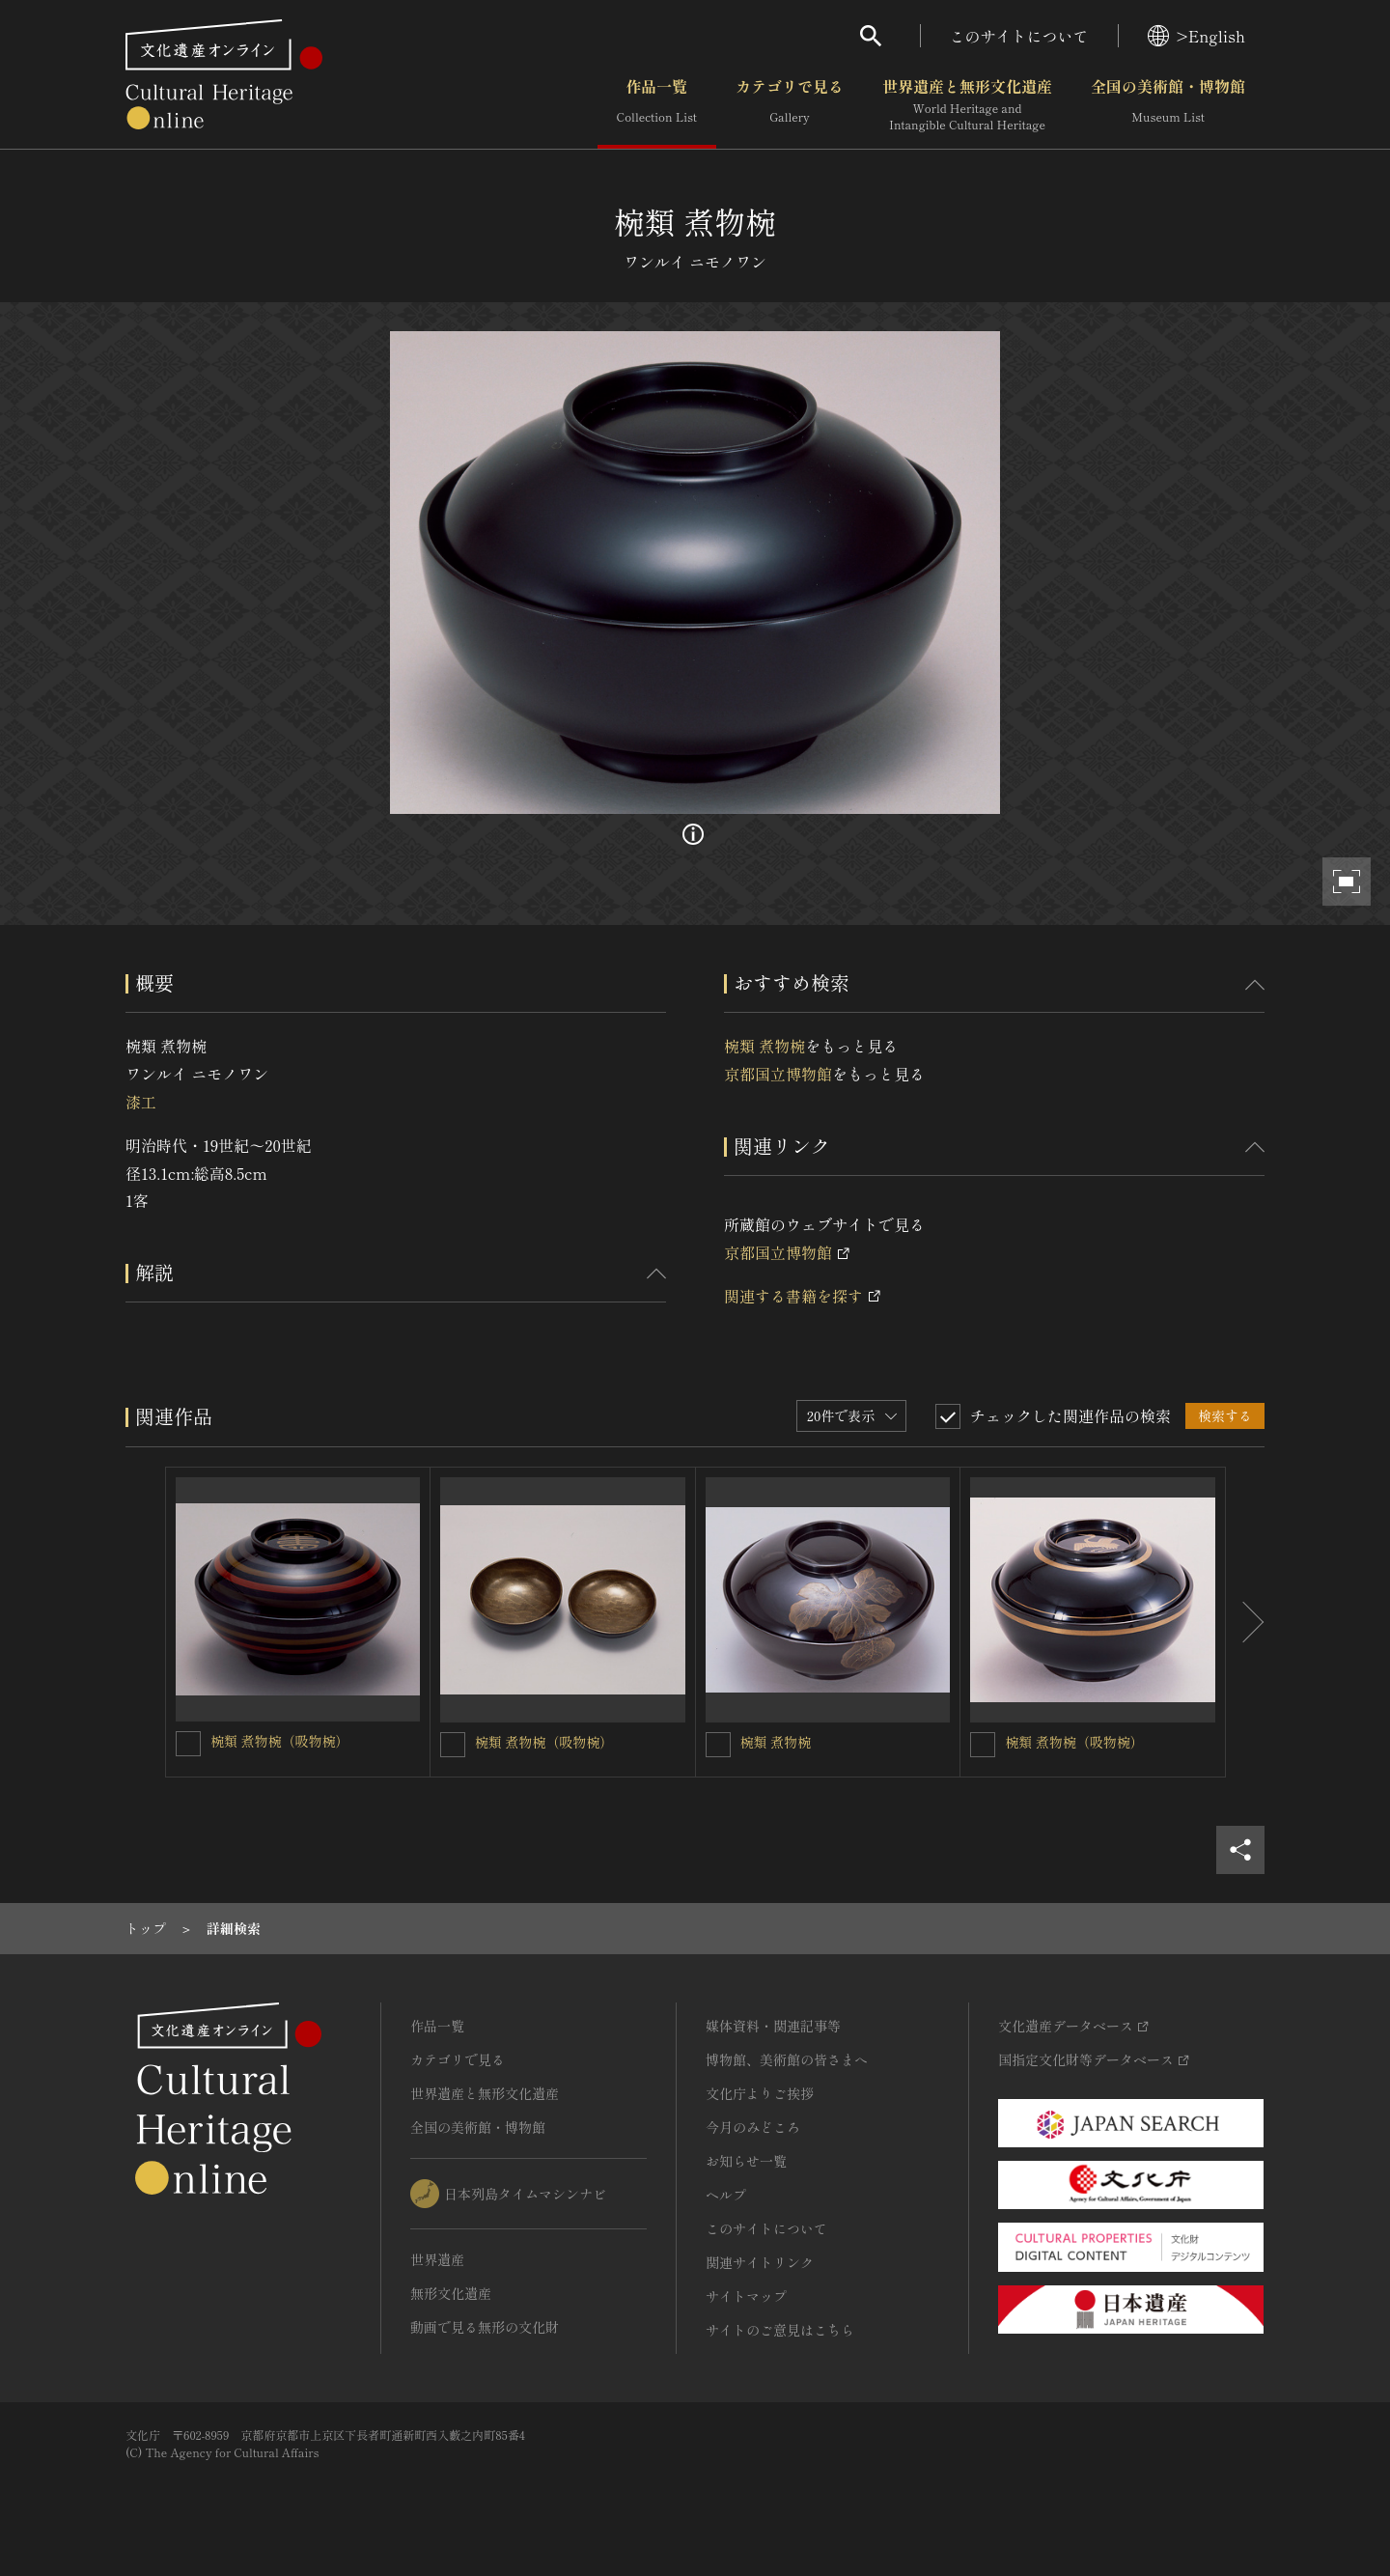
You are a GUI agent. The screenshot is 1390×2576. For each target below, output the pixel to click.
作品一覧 (657, 105)
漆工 (140, 1101)
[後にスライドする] (1245, 1622)
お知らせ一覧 (746, 2160)
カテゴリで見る (790, 105)
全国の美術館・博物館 (1168, 105)
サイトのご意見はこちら (780, 2329)
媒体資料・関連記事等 (773, 2025)
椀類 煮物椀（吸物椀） (279, 1740)
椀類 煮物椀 (764, 1045)
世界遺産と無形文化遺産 (967, 105)
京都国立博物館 (778, 1073)
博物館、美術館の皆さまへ (787, 2059)
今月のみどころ (753, 2127)
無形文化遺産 (450, 2293)
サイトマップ (746, 2296)
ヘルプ (726, 2194)
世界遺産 (437, 2259)
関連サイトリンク (760, 2262)
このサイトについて (1019, 35)
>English (1196, 35)
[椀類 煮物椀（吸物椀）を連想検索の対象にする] (188, 1743)
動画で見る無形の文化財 (484, 2327)
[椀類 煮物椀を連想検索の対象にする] (718, 1744)
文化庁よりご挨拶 (760, 2093)
